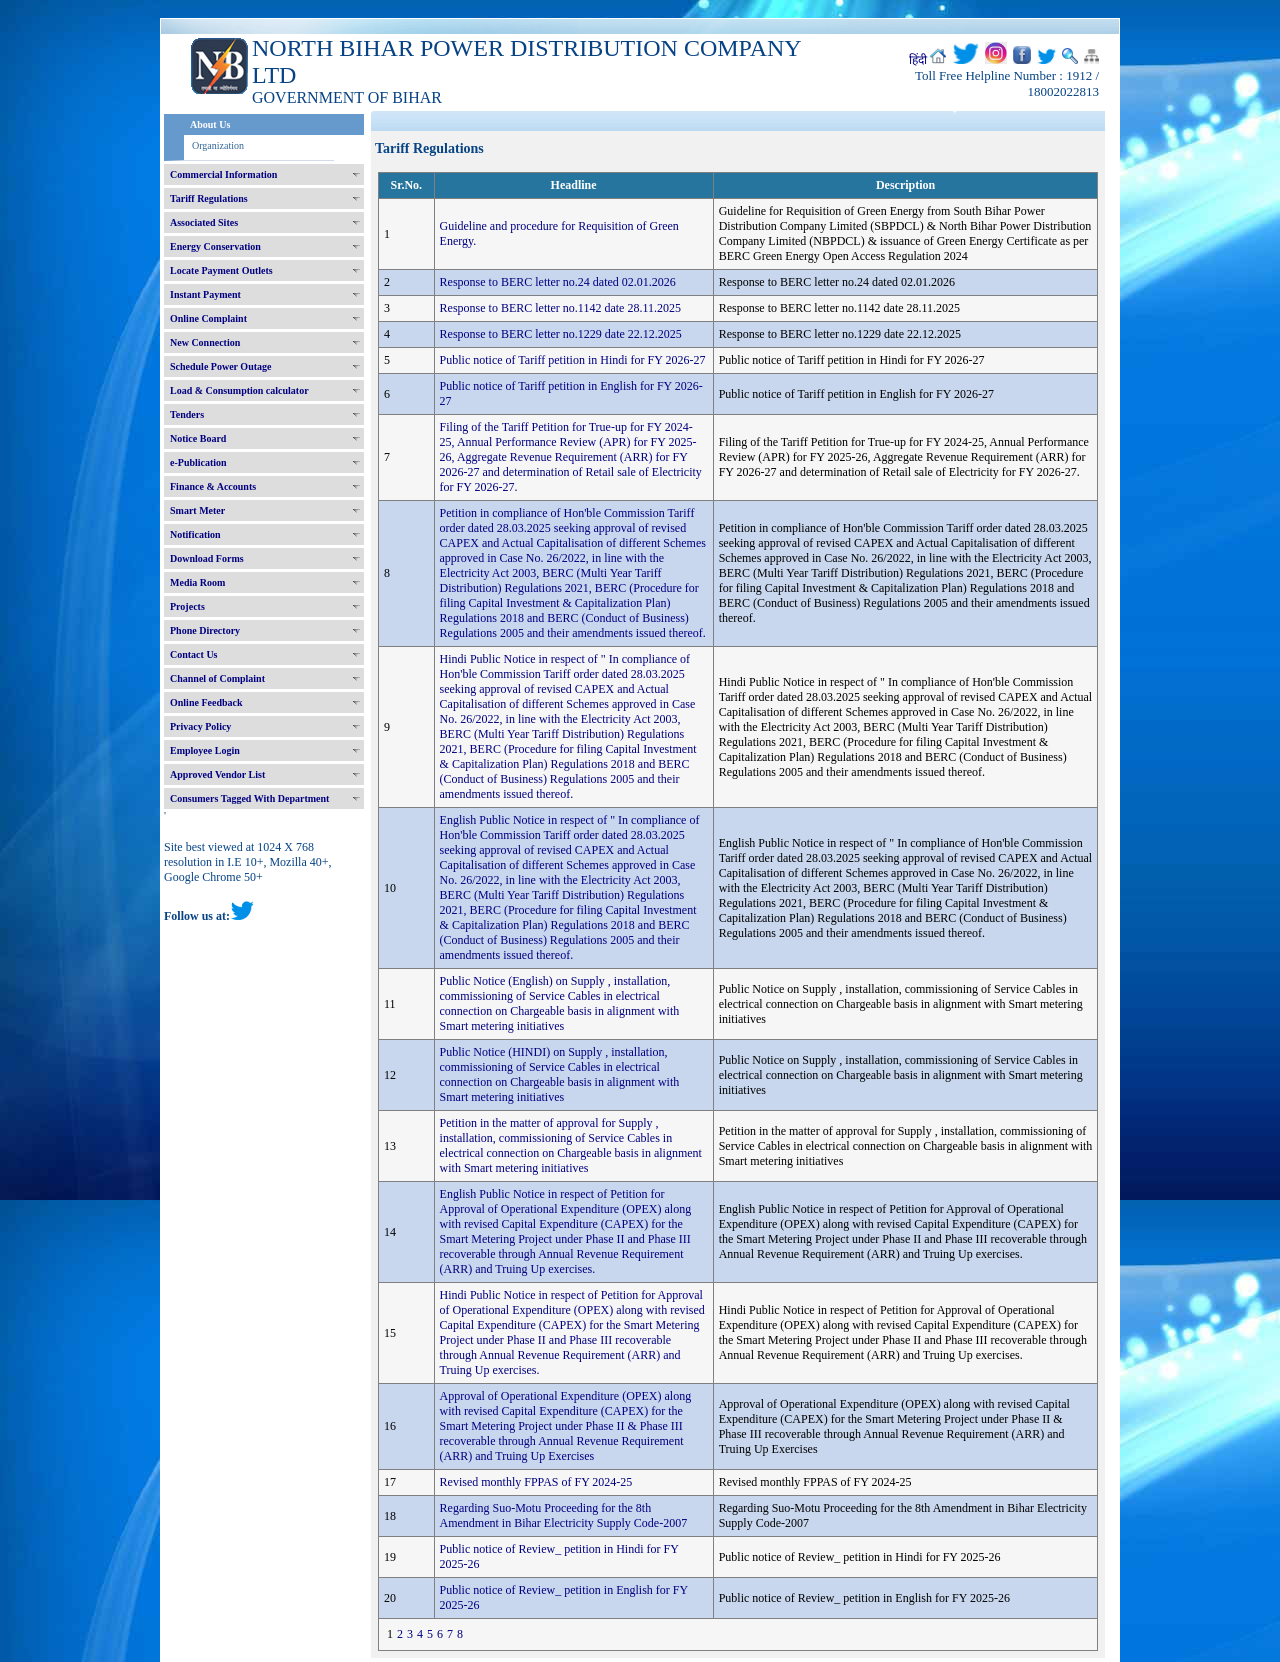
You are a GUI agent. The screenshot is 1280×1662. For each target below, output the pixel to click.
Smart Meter (197, 510)
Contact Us (194, 654)
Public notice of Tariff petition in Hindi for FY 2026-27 (573, 360)
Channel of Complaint (217, 678)
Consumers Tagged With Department (249, 798)
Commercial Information (223, 174)
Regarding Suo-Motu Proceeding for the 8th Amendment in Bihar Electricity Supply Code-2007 (564, 1515)
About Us (210, 124)
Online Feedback (206, 702)
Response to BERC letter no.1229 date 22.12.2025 (561, 334)
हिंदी (918, 60)
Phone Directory (205, 630)
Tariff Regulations (209, 198)
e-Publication (198, 462)
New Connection (205, 342)
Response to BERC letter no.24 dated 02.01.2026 (558, 282)
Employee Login (205, 750)
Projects (187, 606)
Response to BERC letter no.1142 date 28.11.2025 (560, 308)
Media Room (197, 582)
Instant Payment (205, 294)
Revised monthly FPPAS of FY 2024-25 (536, 1482)
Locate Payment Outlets (221, 270)
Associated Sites (204, 222)
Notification (195, 534)
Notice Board (198, 438)
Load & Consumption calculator (239, 390)
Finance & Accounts (213, 486)
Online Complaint (208, 318)
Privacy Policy (200, 726)
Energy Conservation (215, 246)
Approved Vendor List (217, 774)
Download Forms (207, 558)
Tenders (187, 414)
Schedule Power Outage (220, 366)
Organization (218, 145)
